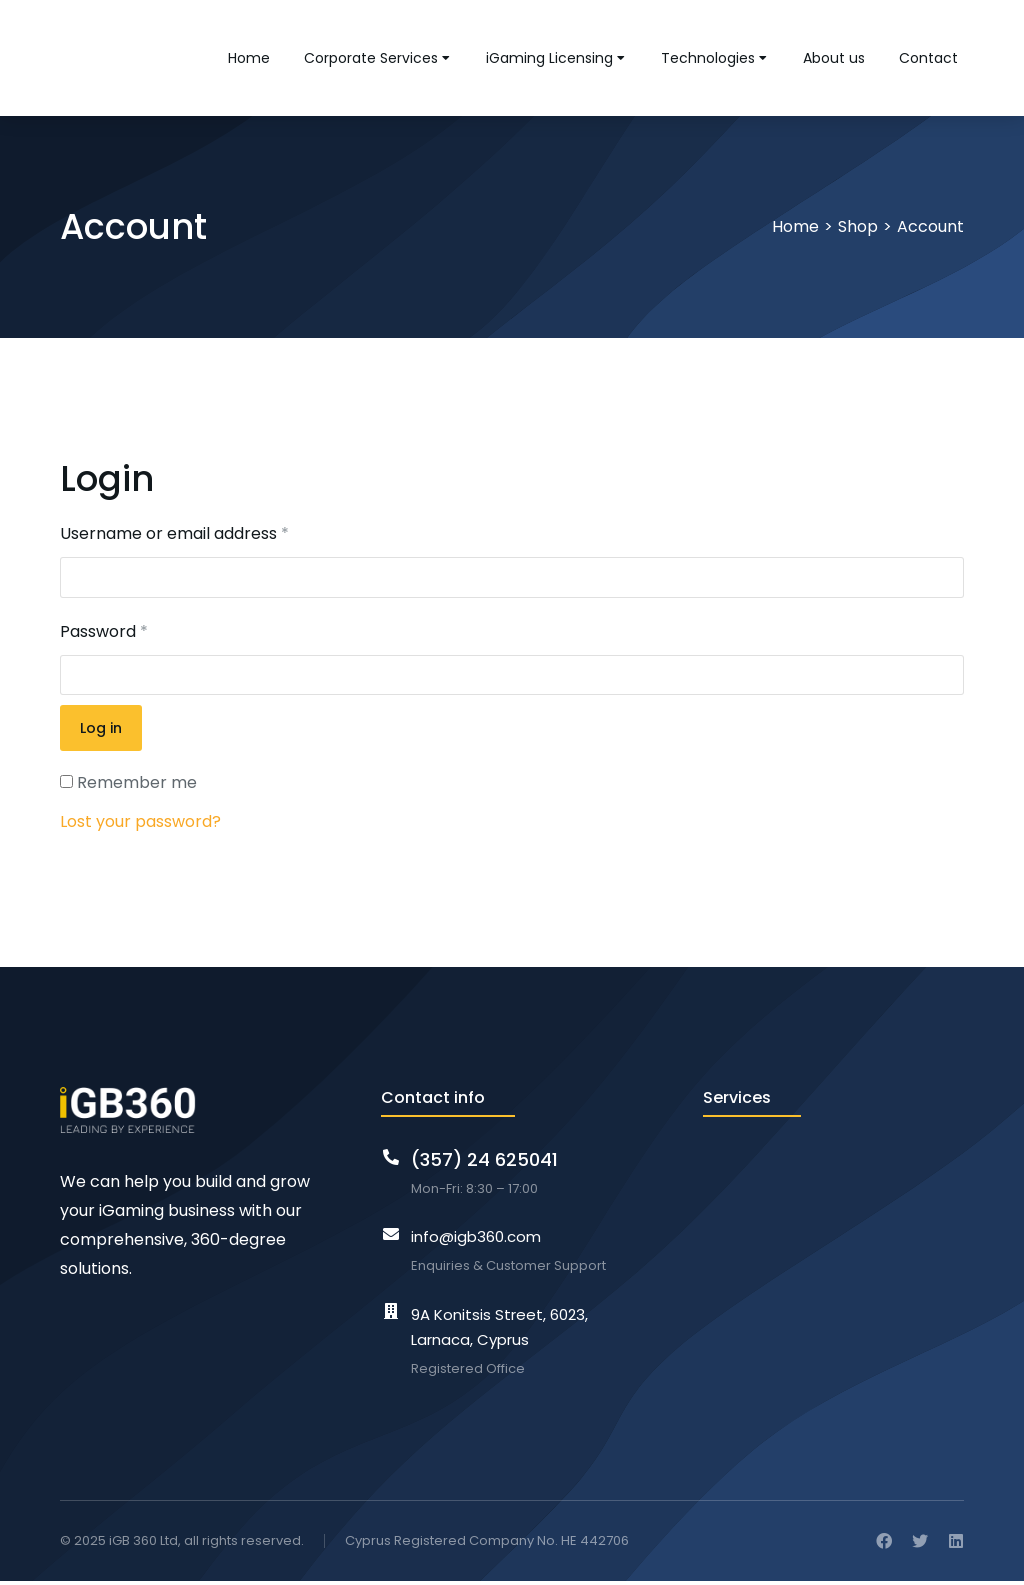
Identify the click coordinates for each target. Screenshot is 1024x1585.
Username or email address (174, 537)
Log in (101, 732)
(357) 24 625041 (484, 1163)
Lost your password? (140, 825)
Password (104, 635)
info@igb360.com (476, 1240)
